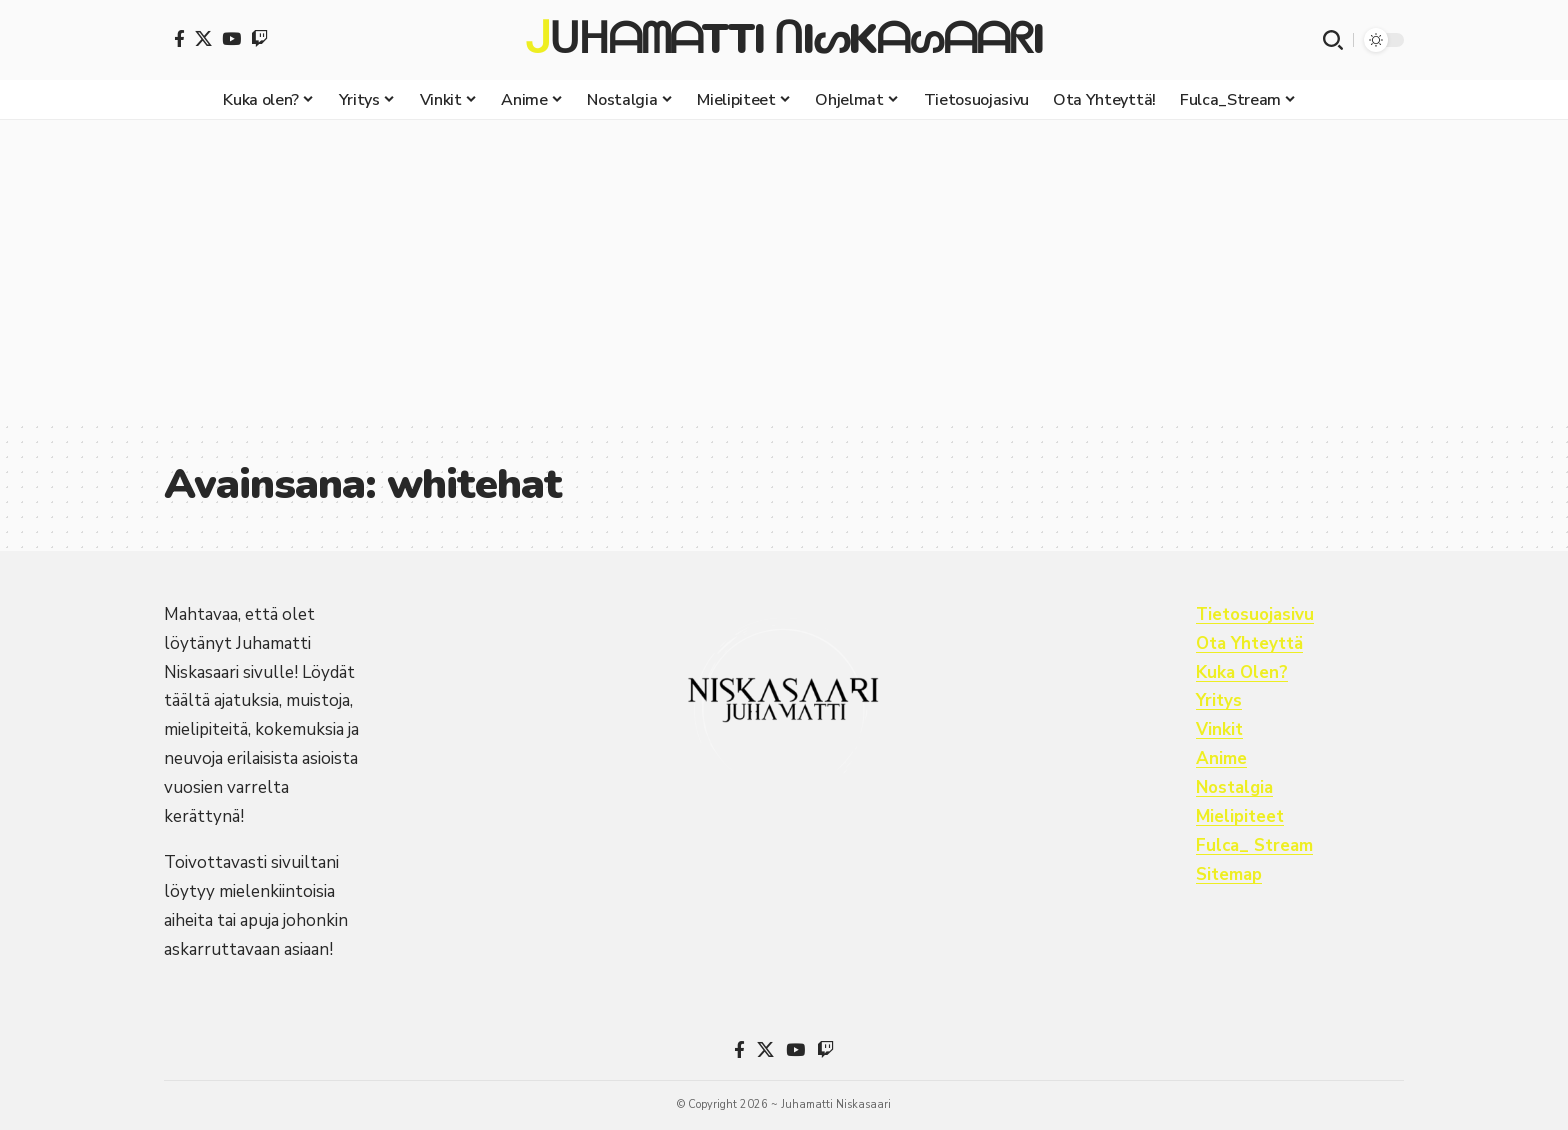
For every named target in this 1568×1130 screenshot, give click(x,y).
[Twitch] (259, 38)
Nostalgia (1235, 787)
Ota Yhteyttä (1250, 643)
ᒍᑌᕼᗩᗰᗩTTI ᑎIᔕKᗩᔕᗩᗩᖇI (783, 40)
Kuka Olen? (1242, 672)
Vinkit (1219, 729)
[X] (203, 38)
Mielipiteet (1240, 816)
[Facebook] (179, 38)
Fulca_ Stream (1255, 845)
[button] (1333, 40)
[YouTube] (231, 38)
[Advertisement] (784, 270)
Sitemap (1229, 874)
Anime (1221, 758)
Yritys (1219, 700)
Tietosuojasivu (1255, 614)
